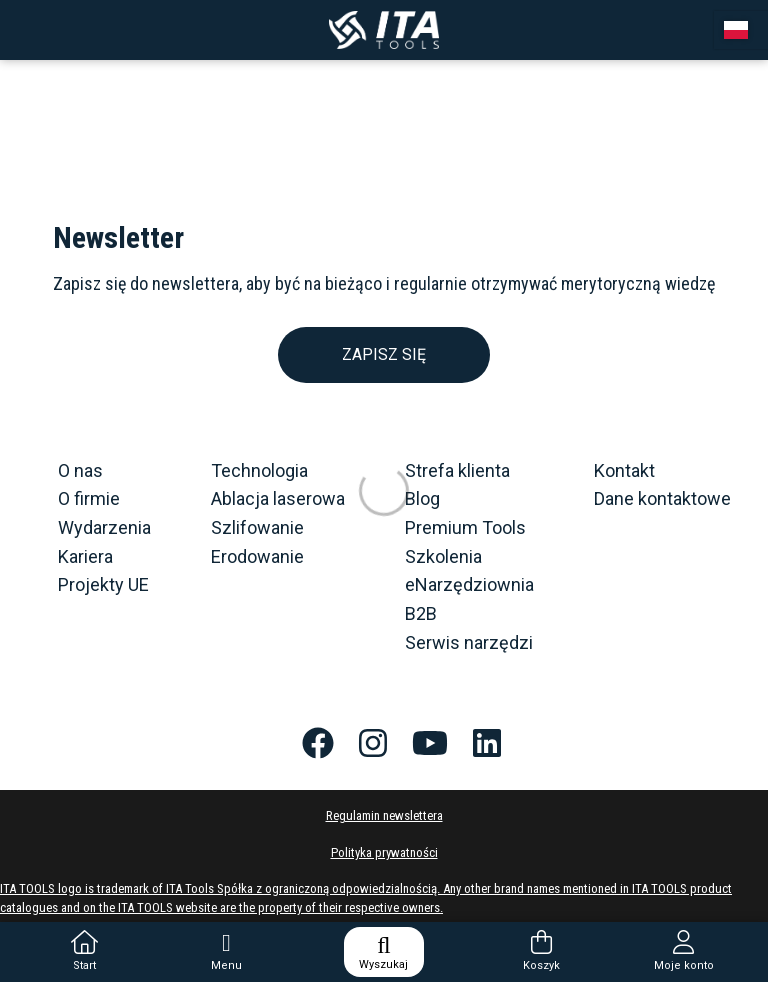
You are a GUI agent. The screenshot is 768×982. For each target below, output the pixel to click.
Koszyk (541, 951)
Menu (226, 951)
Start (84, 951)
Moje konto (684, 951)
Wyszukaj (383, 952)
